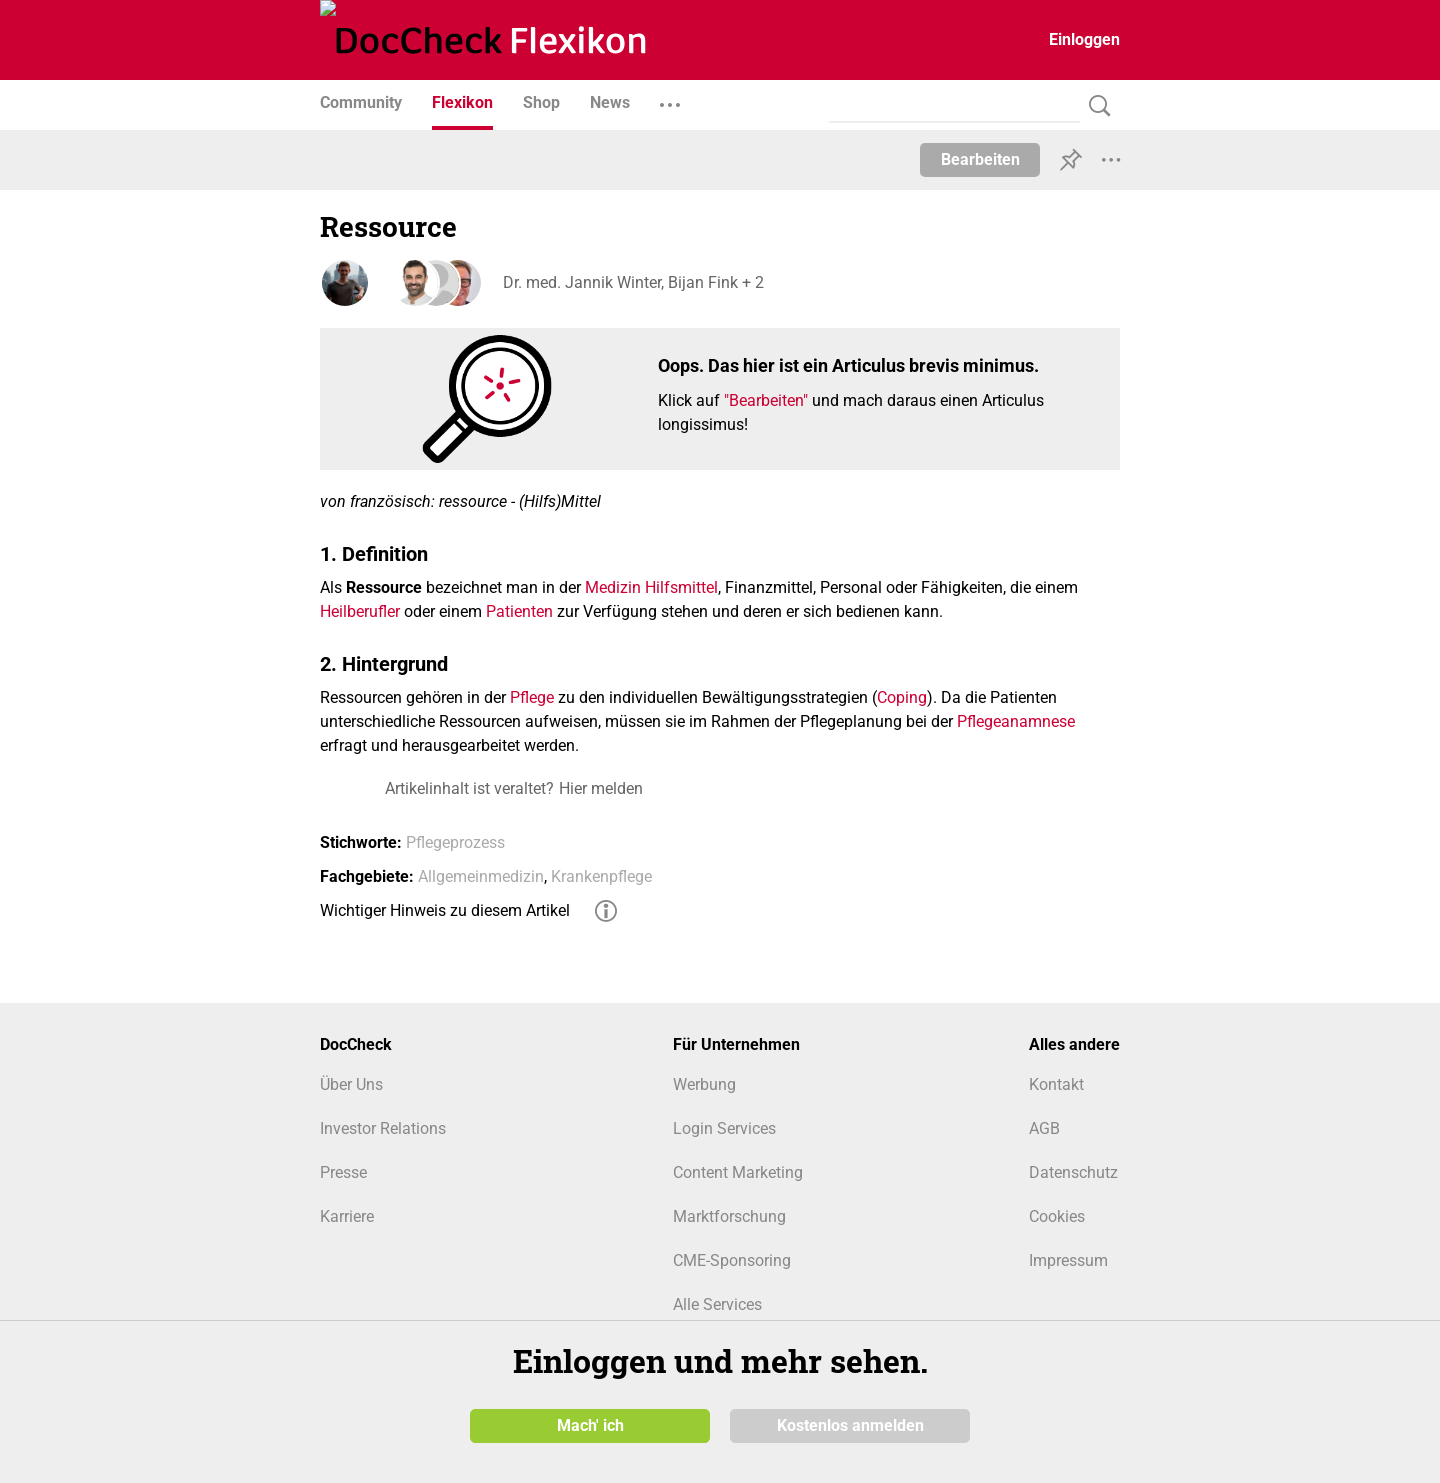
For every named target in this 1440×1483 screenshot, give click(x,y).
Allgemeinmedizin (481, 876)
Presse (343, 1172)
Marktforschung (729, 1216)
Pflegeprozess (455, 842)
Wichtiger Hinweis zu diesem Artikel (445, 910)
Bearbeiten (980, 159)
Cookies (1057, 1216)
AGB (1044, 1128)
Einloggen (1084, 39)
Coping (902, 697)
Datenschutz (1073, 1172)
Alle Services (717, 1304)
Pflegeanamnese (1016, 721)
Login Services (724, 1128)
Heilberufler (360, 611)
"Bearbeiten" (766, 400)
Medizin (613, 587)
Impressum (1068, 1260)
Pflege (532, 697)
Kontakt (1056, 1084)
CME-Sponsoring (732, 1260)
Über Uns (351, 1084)
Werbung (704, 1084)
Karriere (347, 1216)
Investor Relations (383, 1128)
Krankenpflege (601, 876)
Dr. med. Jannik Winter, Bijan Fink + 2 (630, 282)
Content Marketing (738, 1172)
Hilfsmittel (681, 587)
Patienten (519, 611)
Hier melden (601, 788)
